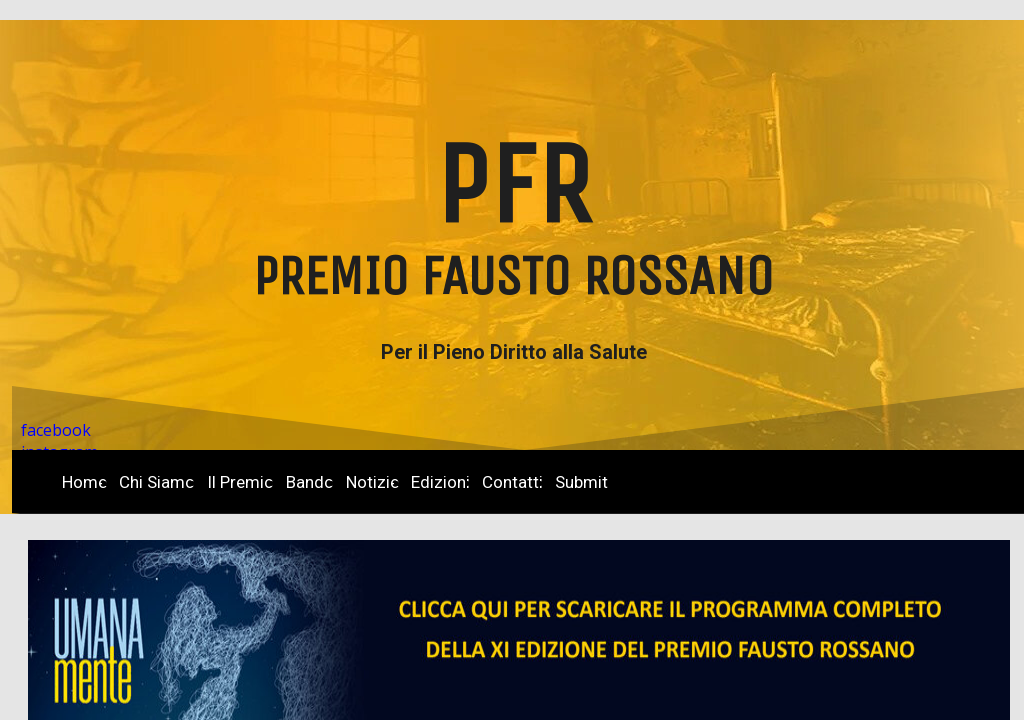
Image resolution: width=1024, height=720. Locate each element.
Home (84, 482)
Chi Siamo (157, 482)
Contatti (512, 482)
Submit (581, 482)
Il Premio (240, 482)
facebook (56, 430)
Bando (310, 482)
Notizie (372, 482)
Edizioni (440, 482)
